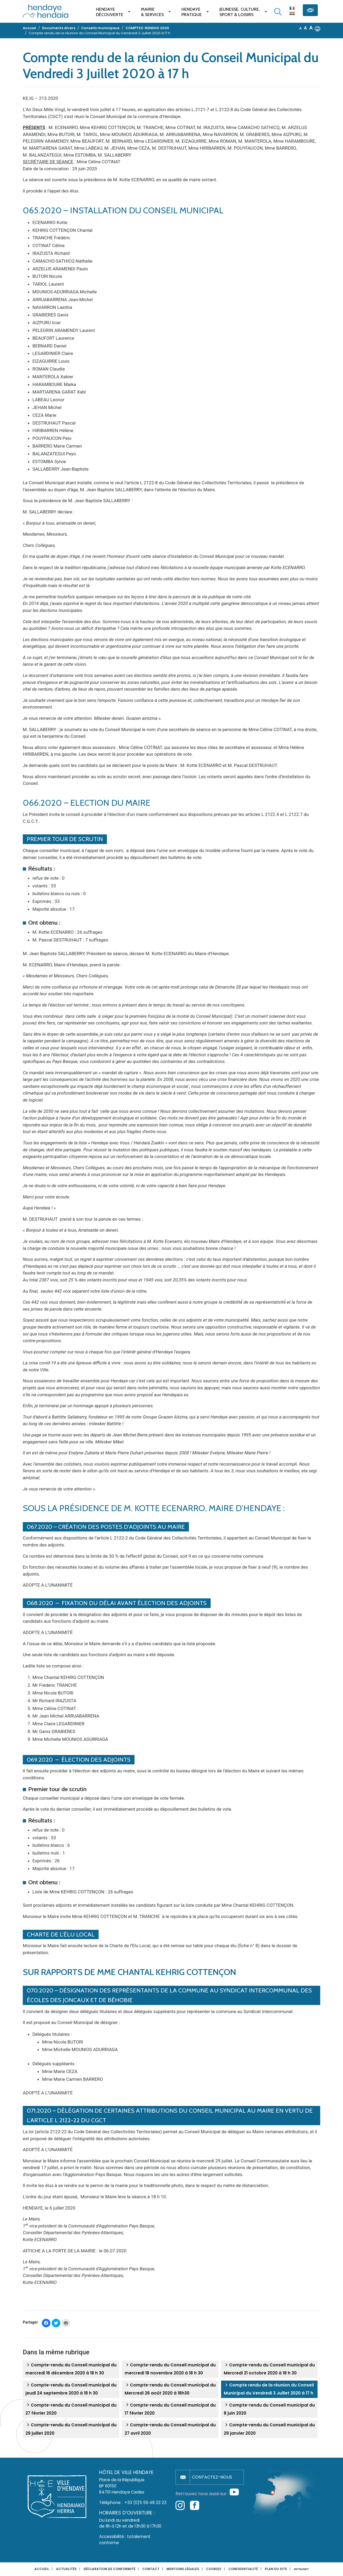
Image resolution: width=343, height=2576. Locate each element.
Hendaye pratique (191, 12)
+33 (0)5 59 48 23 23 (145, 2502)
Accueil (41, 2569)
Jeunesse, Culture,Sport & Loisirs (239, 12)
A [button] (300, 28)
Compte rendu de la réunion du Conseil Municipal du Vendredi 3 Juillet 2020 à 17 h (269, 2389)
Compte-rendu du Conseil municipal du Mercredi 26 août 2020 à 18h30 (170, 2389)
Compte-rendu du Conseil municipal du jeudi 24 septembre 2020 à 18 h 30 (71, 2389)
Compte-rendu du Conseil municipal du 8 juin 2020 (269, 2409)
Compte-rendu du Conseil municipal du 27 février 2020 (71, 2409)
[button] (317, 28)
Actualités (66, 2569)
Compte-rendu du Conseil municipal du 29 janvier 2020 (269, 2429)
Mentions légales (182, 2569)
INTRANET (301, 2569)
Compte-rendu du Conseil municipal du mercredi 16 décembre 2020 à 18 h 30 (71, 2369)
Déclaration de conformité (109, 2569)
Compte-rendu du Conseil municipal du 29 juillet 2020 (71, 2429)
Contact (150, 2569)
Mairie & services (152, 12)
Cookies (213, 2569)
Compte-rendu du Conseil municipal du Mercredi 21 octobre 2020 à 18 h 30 (269, 2369)
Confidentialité (243, 2569)
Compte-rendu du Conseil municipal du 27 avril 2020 (170, 2429)
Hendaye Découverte (109, 12)
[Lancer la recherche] (277, 11)
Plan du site (276, 2569)
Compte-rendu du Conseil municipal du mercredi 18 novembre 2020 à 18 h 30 (170, 2369)
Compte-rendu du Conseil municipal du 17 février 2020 (170, 2409)
